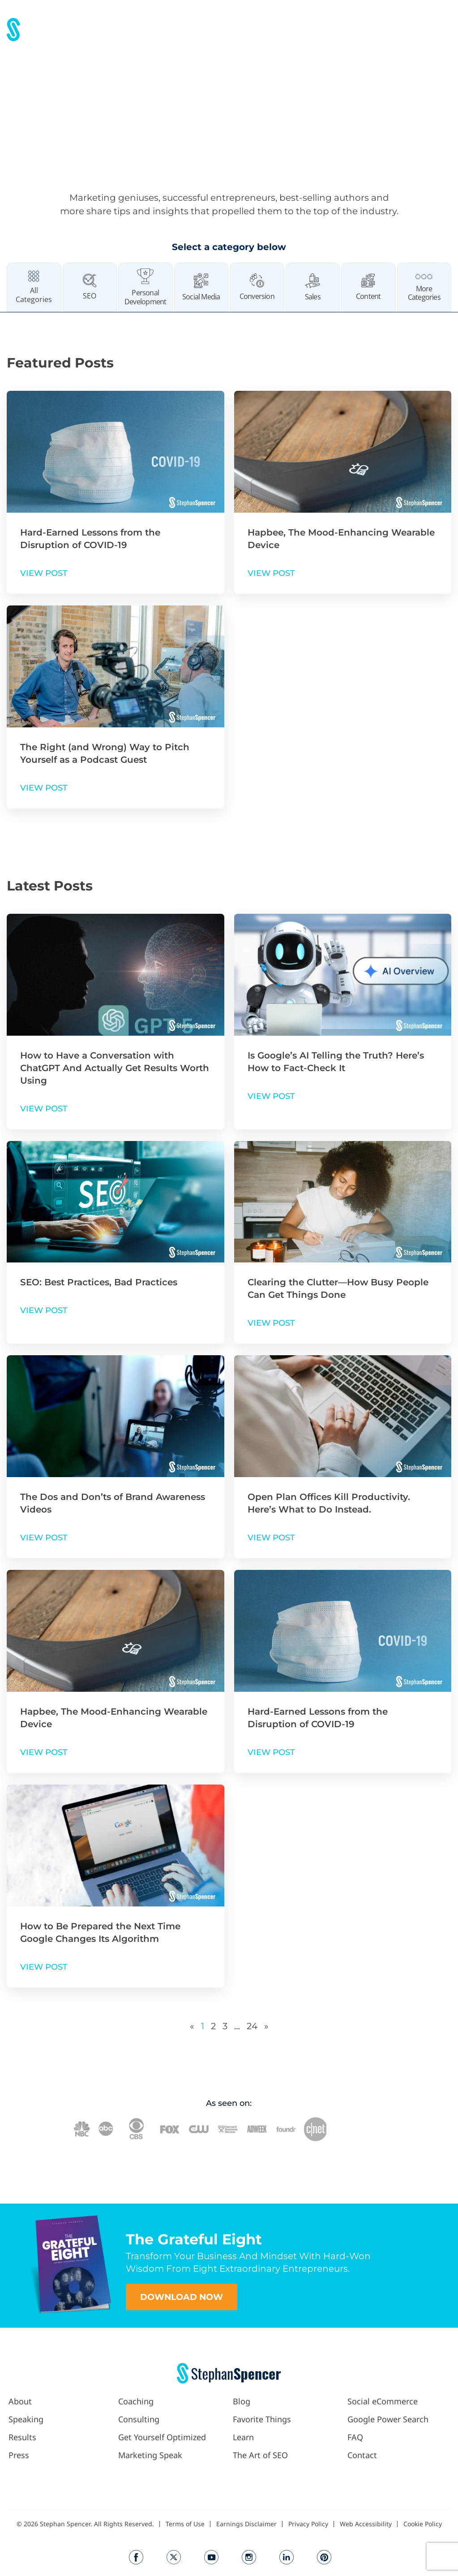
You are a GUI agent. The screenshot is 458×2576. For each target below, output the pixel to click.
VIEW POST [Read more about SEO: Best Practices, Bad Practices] (44, 1310)
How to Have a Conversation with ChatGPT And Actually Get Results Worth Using (114, 1068)
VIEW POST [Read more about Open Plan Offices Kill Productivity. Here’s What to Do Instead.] (271, 1538)
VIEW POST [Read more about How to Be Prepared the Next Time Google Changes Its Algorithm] (44, 1967)
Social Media (201, 297)
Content (368, 296)
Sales (313, 297)
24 (252, 2026)
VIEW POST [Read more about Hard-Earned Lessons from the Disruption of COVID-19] (44, 573)
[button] (277, 27)
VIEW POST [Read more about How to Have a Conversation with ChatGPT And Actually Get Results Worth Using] (44, 1109)
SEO (89, 296)
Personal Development (145, 297)
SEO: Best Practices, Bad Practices (98, 1282)
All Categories (34, 294)
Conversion (257, 296)
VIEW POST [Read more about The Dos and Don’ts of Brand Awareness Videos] (44, 1538)
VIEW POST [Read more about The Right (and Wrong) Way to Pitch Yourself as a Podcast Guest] (44, 788)
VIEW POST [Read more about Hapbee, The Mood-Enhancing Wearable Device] (271, 573)
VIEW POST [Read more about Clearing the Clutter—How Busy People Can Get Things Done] (271, 1323)
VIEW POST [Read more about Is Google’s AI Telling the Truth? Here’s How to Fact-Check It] (271, 1096)
